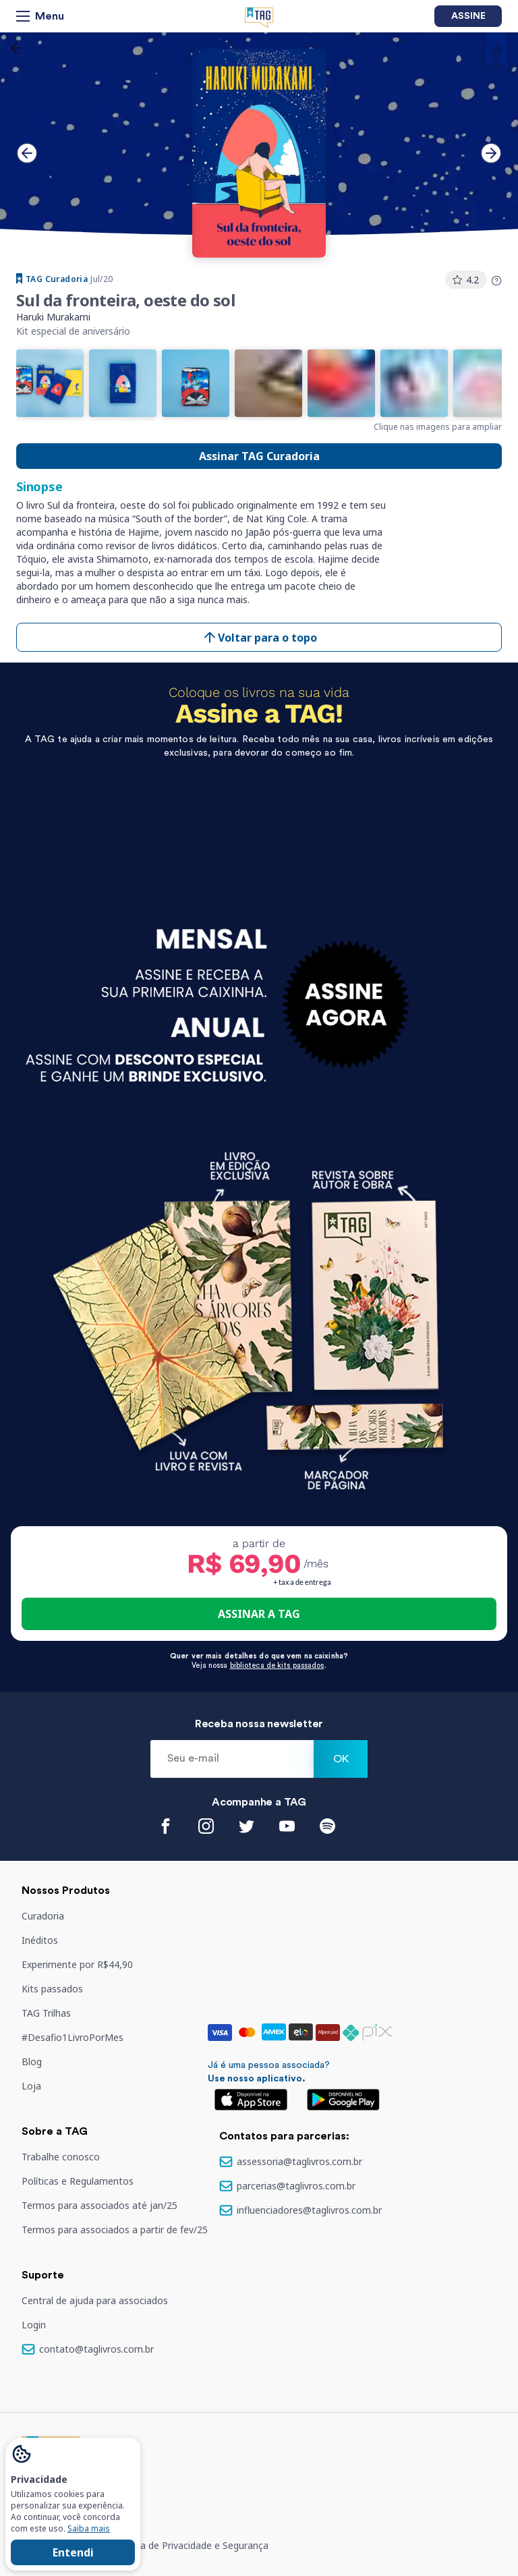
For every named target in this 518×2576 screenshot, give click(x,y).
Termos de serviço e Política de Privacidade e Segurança (145, 2545)
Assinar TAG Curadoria (259, 456)
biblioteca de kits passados (277, 1665)
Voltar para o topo (259, 637)
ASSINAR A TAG (259, 1613)
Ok (341, 1759)
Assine (468, 16)
